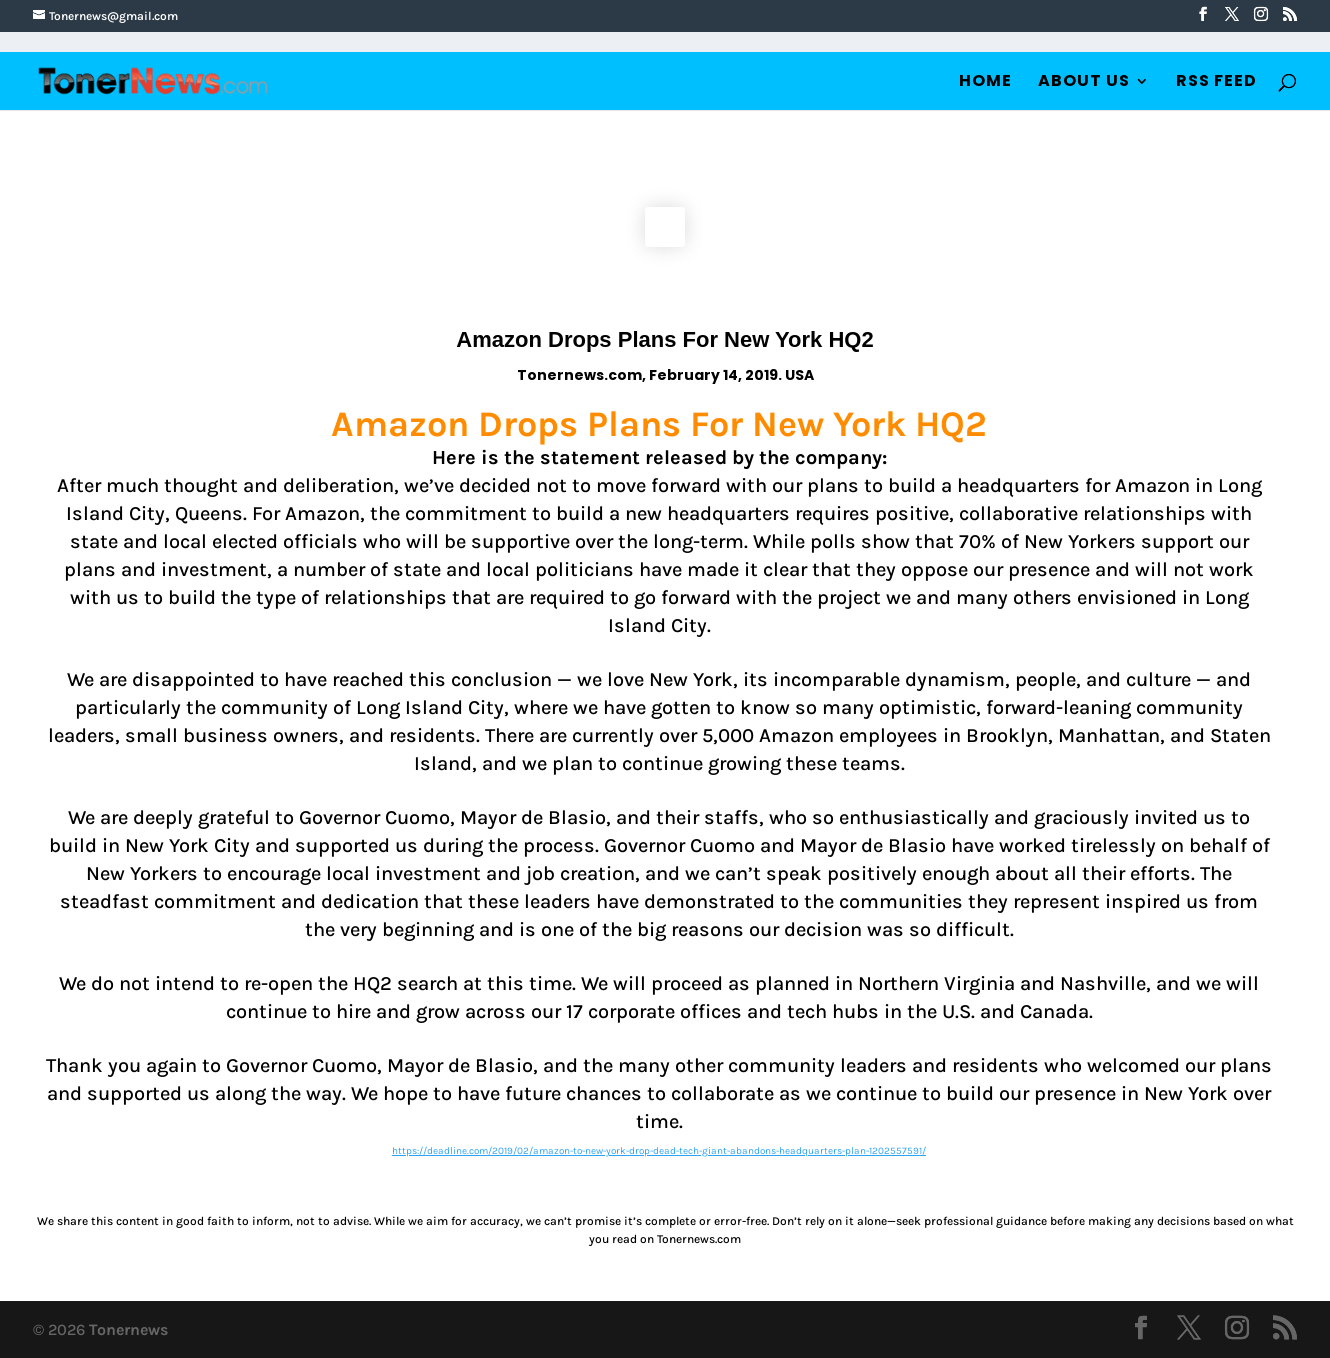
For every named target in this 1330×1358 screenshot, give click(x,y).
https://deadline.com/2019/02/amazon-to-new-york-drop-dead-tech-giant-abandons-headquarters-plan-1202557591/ (659, 1151)
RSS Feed (1216, 83)
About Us (1084, 83)
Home (985, 83)
